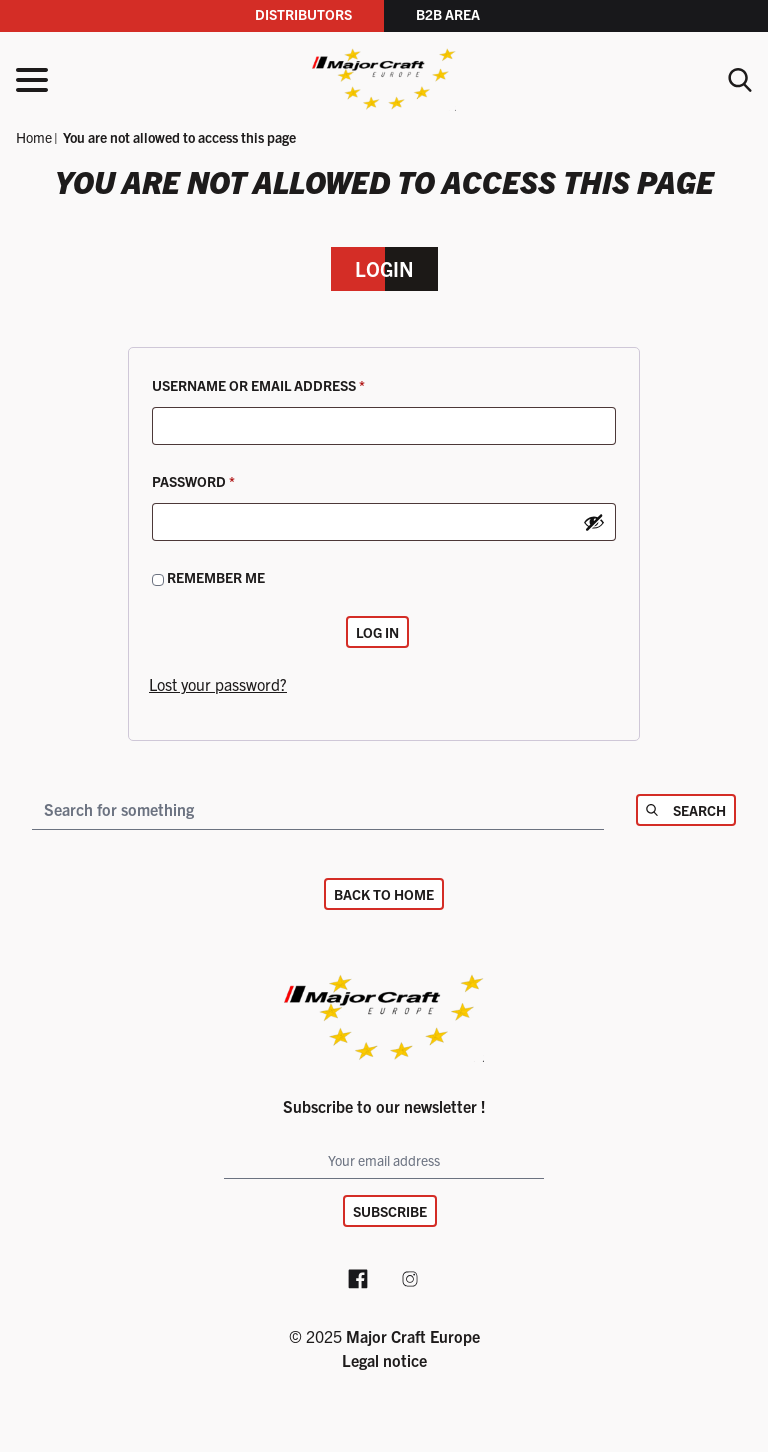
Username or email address (292, 382)
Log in (377, 632)
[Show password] (594, 522)
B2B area (448, 14)
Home (34, 137)
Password (227, 478)
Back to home (384, 894)
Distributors (303, 14)
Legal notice (384, 1360)
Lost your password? (218, 684)
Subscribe (390, 1211)
